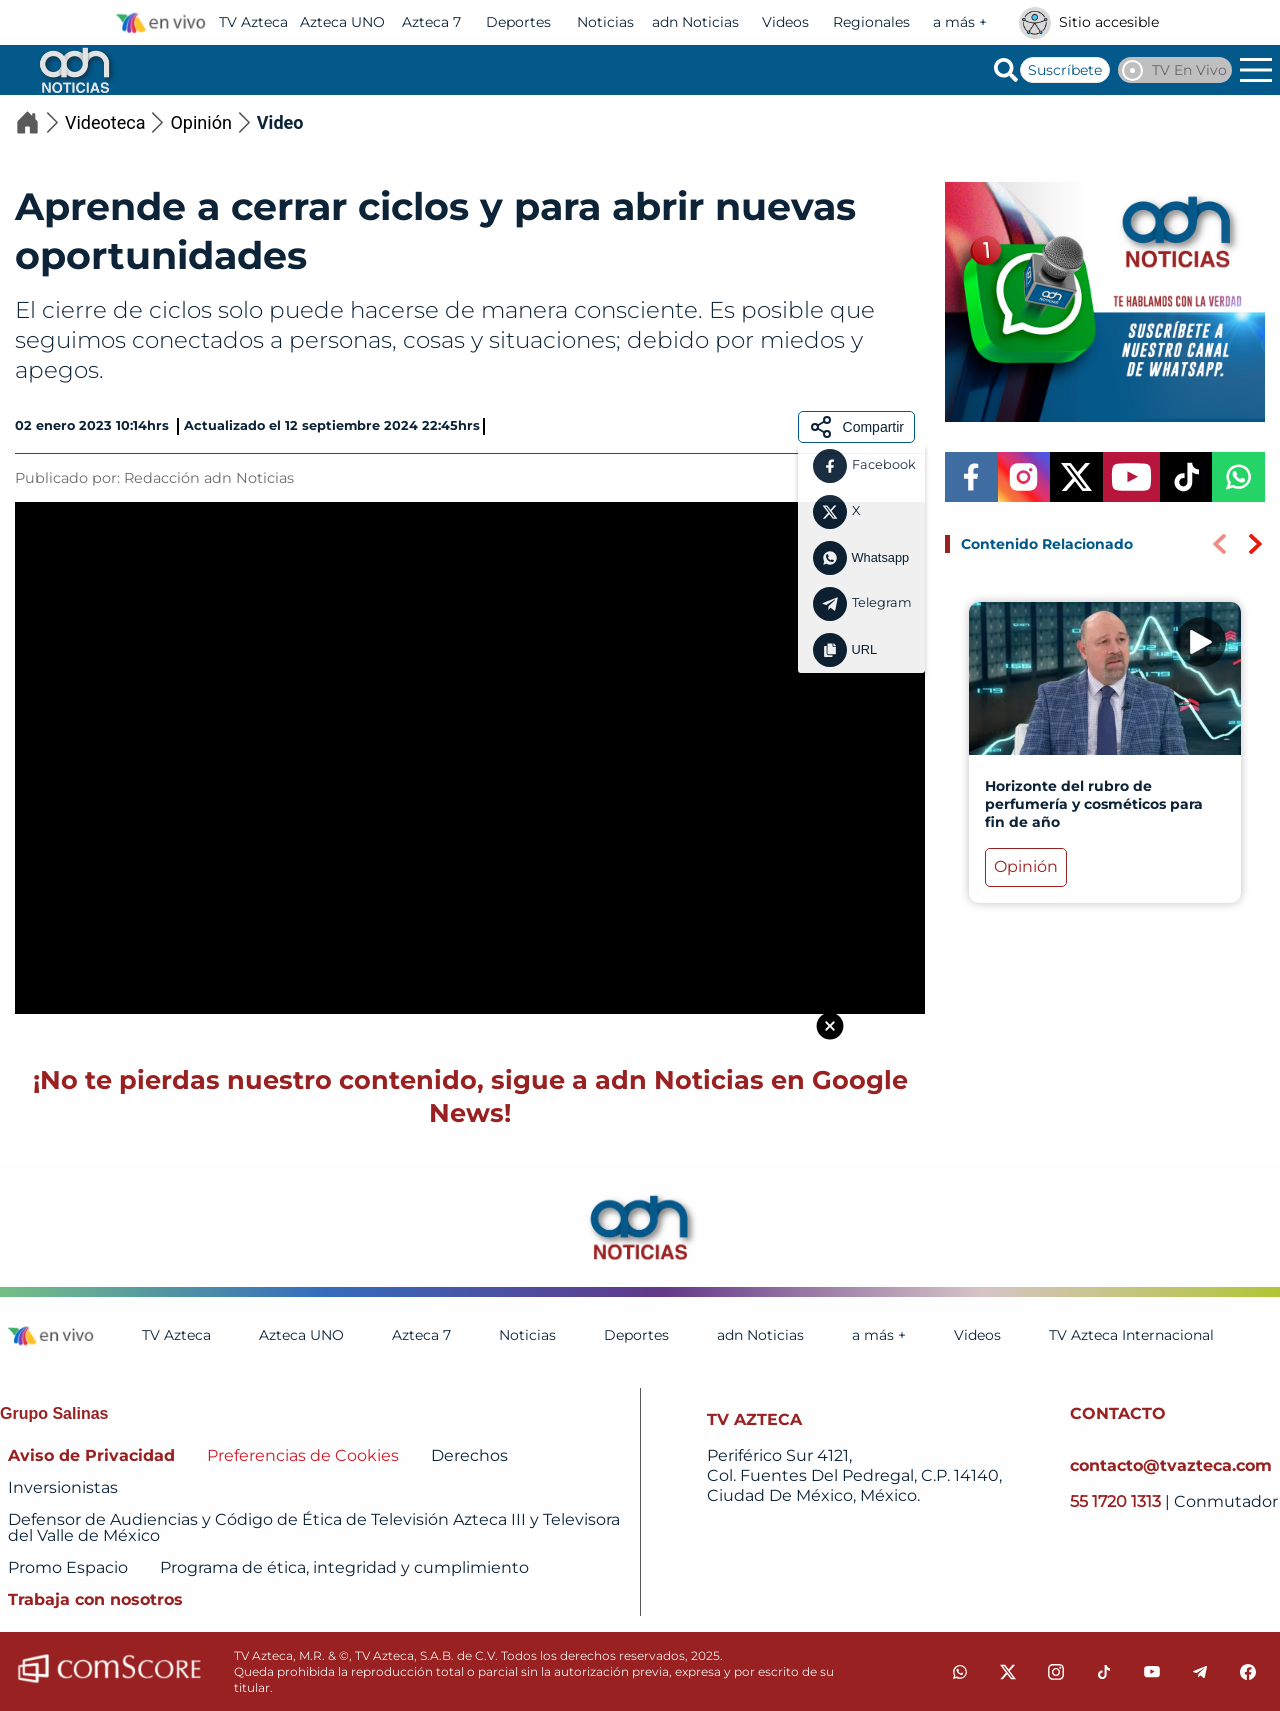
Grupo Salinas (54, 1413)
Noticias (605, 22)
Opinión (213, 122)
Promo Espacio (68, 1567)
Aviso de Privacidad (91, 1455)
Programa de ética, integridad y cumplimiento (344, 1567)
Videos (785, 22)
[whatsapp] (960, 1672)
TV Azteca (253, 22)
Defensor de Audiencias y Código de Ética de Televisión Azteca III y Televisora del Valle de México (314, 1527)
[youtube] (1152, 1672)
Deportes (518, 22)
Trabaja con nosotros (95, 1599)
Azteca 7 (431, 22)
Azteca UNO (342, 22)
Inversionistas (63, 1487)
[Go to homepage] (73, 70)
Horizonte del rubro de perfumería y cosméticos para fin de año (1094, 804)
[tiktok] (1104, 1672)
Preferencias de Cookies (303, 1455)
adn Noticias (695, 22)
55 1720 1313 (1117, 1501)
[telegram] (1200, 1672)
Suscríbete (1065, 70)
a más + (960, 22)
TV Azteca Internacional (1131, 1335)
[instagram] (1056, 1672)
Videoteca (117, 122)
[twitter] (1008, 1672)
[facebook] (1248, 1672)
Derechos (469, 1455)
